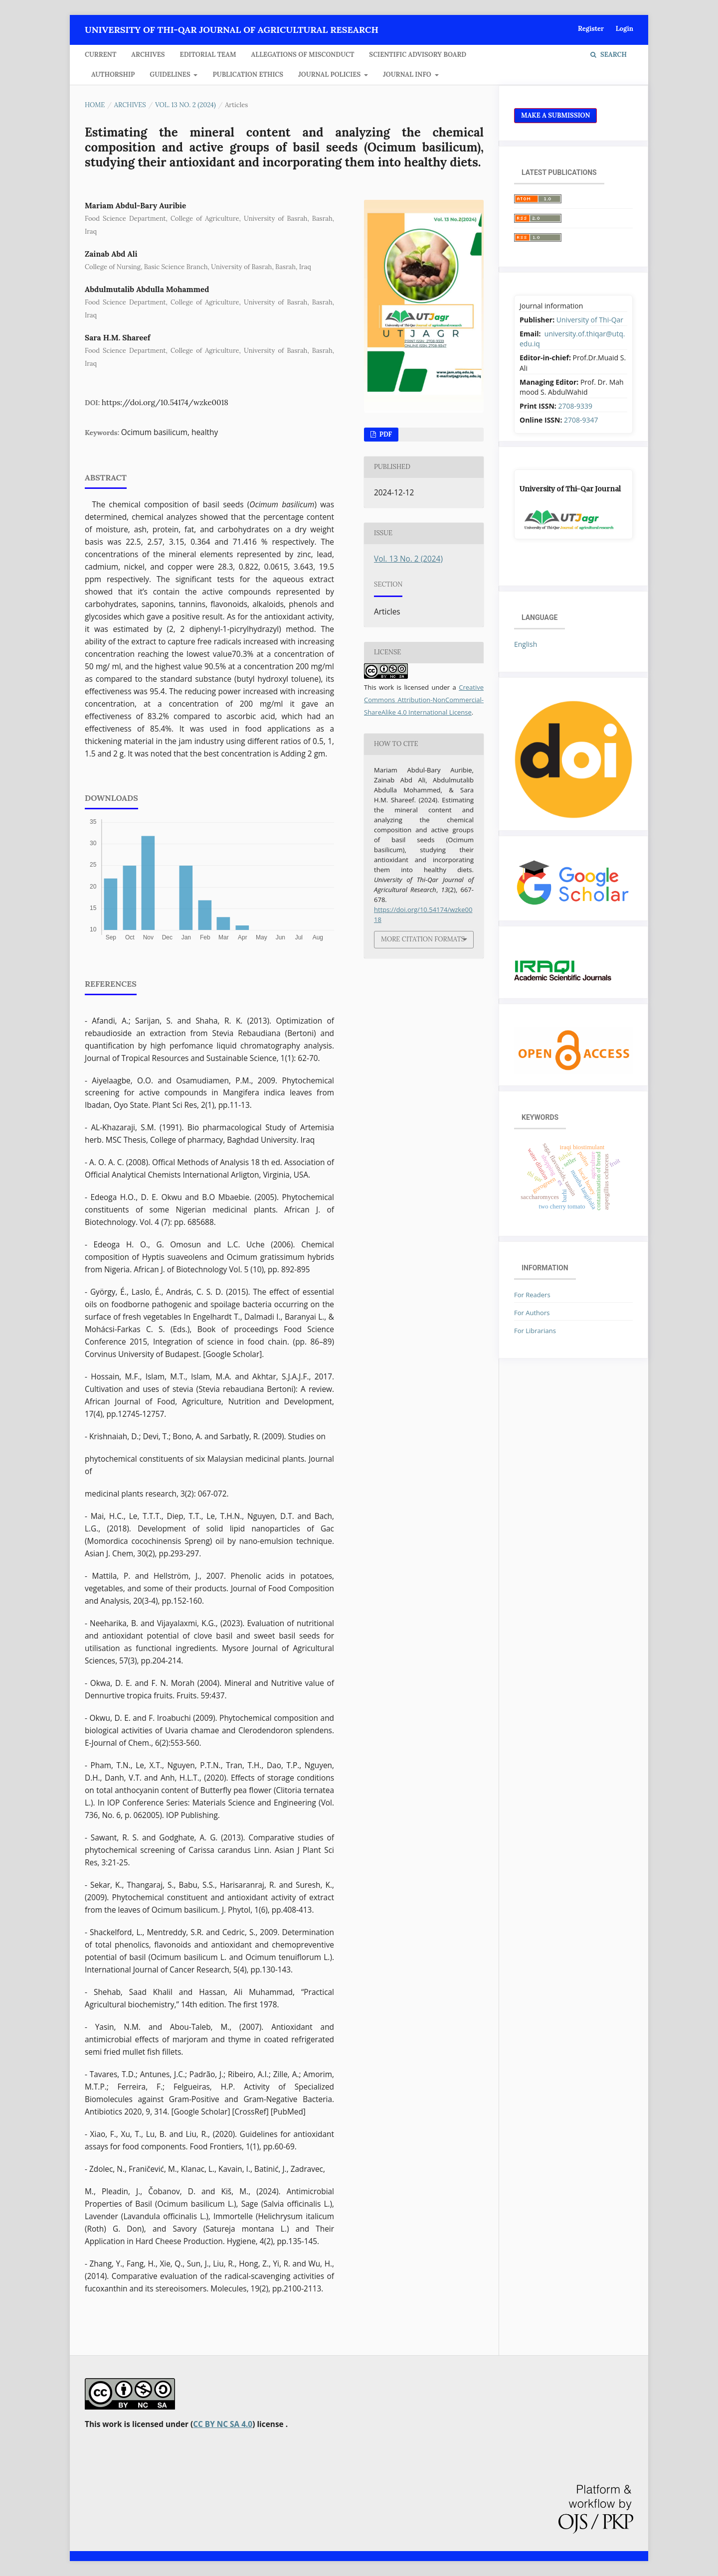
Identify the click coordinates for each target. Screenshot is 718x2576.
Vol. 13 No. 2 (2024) (185, 105)
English (525, 644)
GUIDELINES (171, 74)
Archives (148, 54)
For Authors (531, 1312)
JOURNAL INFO (408, 74)
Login (624, 28)
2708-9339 (575, 406)
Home (95, 105)
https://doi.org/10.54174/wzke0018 (165, 402)
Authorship (113, 74)
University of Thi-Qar (589, 319)
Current (100, 54)
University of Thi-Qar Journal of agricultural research (231, 29)
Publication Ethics (247, 74)
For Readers (532, 1294)
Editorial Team (208, 54)
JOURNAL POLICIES (330, 74)
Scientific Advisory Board (417, 54)
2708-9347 (581, 420)
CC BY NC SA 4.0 (222, 2424)
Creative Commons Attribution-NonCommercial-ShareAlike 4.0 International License (424, 700)
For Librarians (535, 1330)
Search (608, 54)
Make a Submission (555, 115)
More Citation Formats (423, 939)
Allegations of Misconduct (303, 54)
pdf (384, 434)
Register (591, 28)
